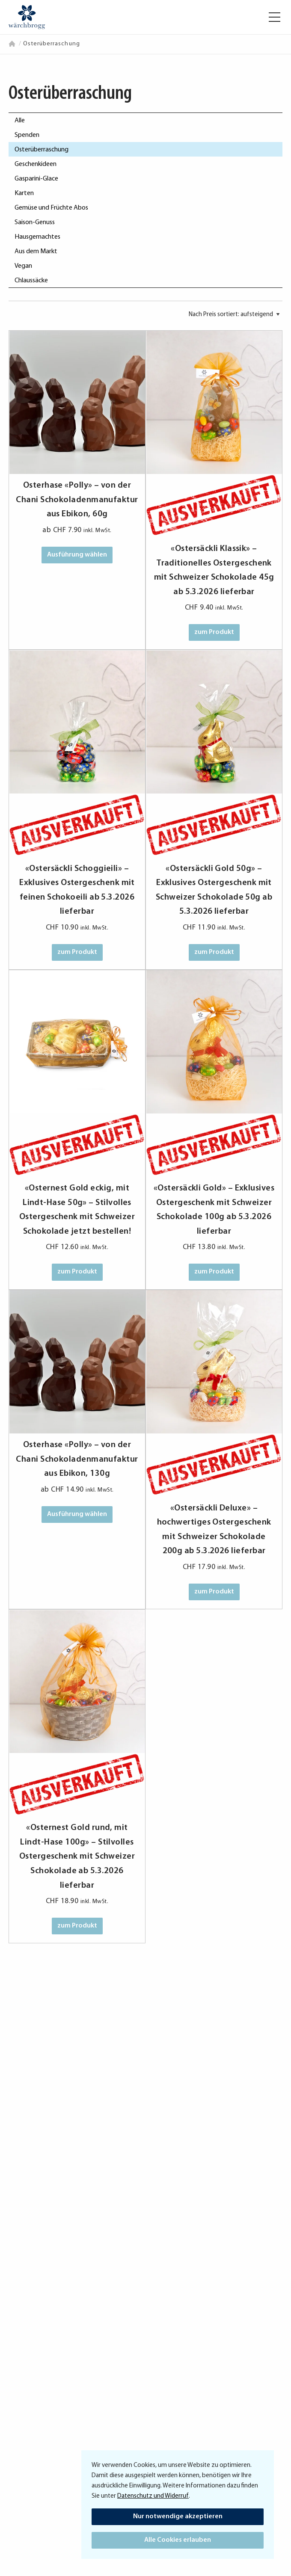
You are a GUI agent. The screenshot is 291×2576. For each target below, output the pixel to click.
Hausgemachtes (37, 237)
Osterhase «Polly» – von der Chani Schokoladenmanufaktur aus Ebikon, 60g (77, 499)
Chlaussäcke (31, 280)
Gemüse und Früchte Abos (51, 207)
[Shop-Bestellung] (234, 314)
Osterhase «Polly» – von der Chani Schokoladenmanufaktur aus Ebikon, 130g (77, 1459)
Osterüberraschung (41, 149)
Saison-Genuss (35, 222)
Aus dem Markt (36, 251)
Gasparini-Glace (36, 178)
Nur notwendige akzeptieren (178, 2516)
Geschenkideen (35, 164)
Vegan (23, 266)
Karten (24, 193)
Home (13, 44)
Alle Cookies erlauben (177, 2540)
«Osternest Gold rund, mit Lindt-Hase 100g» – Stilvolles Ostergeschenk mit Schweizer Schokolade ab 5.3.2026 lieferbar (77, 1856)
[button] (274, 17)
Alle (20, 120)
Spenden (27, 135)
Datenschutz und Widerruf (153, 2496)
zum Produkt (214, 632)
